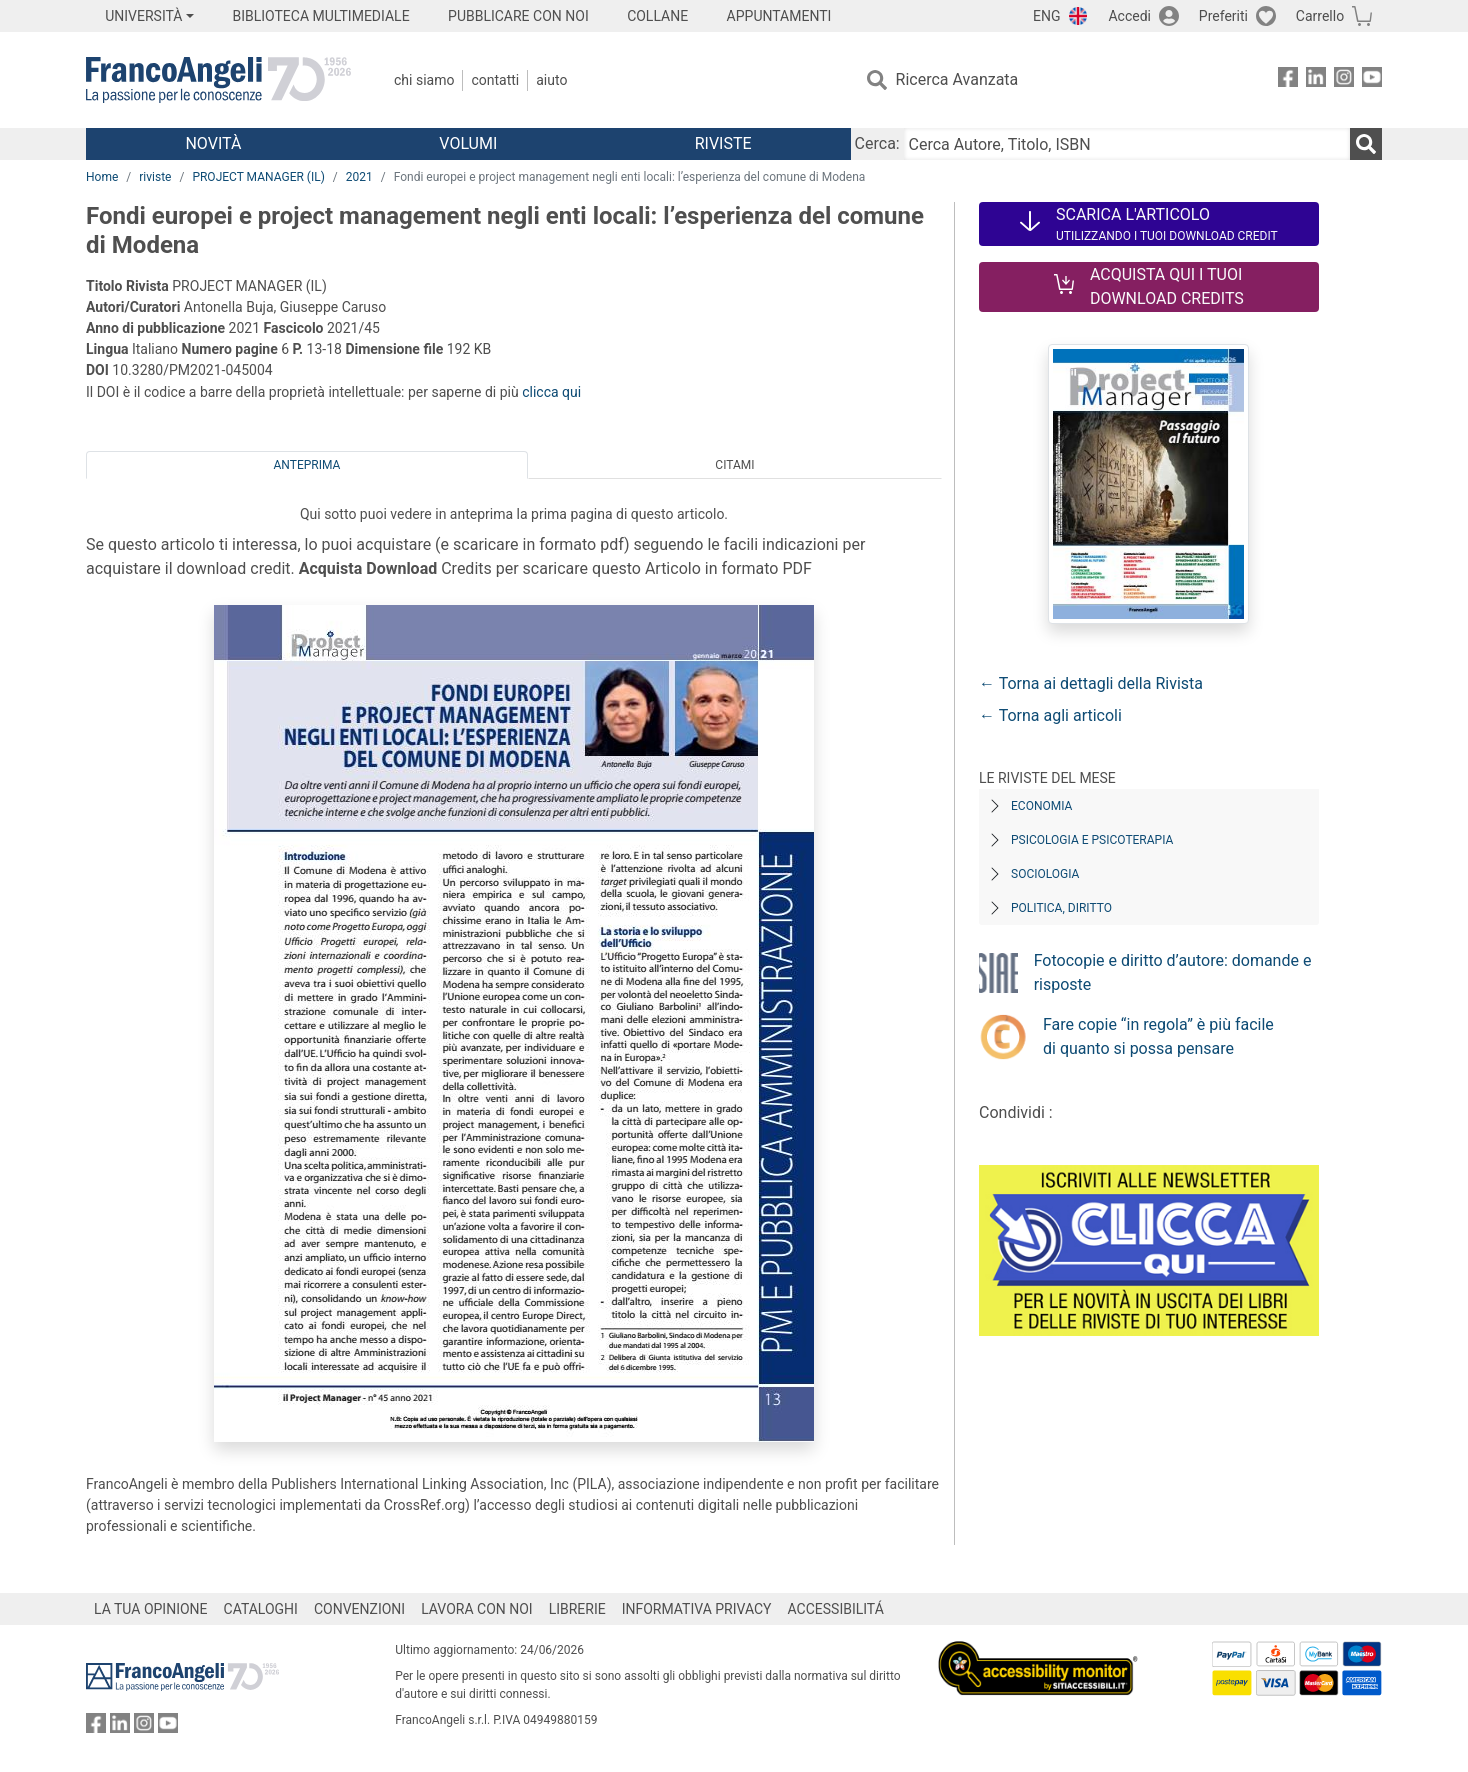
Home (102, 177)
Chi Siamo (424, 80)
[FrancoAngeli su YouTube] (1372, 80)
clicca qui (551, 392)
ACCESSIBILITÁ (836, 1609)
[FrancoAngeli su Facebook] (1288, 80)
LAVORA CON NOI (477, 1609)
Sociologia (1045, 874)
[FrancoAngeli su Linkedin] (1316, 80)
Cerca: (877, 143)
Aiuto (551, 80)
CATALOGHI (261, 1609)
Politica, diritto (1061, 908)
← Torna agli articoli (1050, 715)
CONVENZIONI (359, 1609)
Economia (1041, 806)
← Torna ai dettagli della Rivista (1091, 683)
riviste (155, 177)
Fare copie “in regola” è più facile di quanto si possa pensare (1158, 1036)
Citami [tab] (734, 465)
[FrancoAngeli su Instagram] (1344, 80)
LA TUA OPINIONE (151, 1609)
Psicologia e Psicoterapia (1092, 840)
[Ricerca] (1366, 144)
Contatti (495, 80)
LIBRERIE (577, 1609)
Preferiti (1223, 16)
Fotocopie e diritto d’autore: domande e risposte (1173, 972)
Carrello (1320, 16)
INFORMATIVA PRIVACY (697, 1609)
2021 (359, 177)
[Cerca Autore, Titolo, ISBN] (1127, 144)
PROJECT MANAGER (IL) (258, 177)
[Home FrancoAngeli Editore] (218, 80)
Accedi (1129, 16)
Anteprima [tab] (307, 465)
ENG (1046, 16)
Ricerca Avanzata (957, 79)
